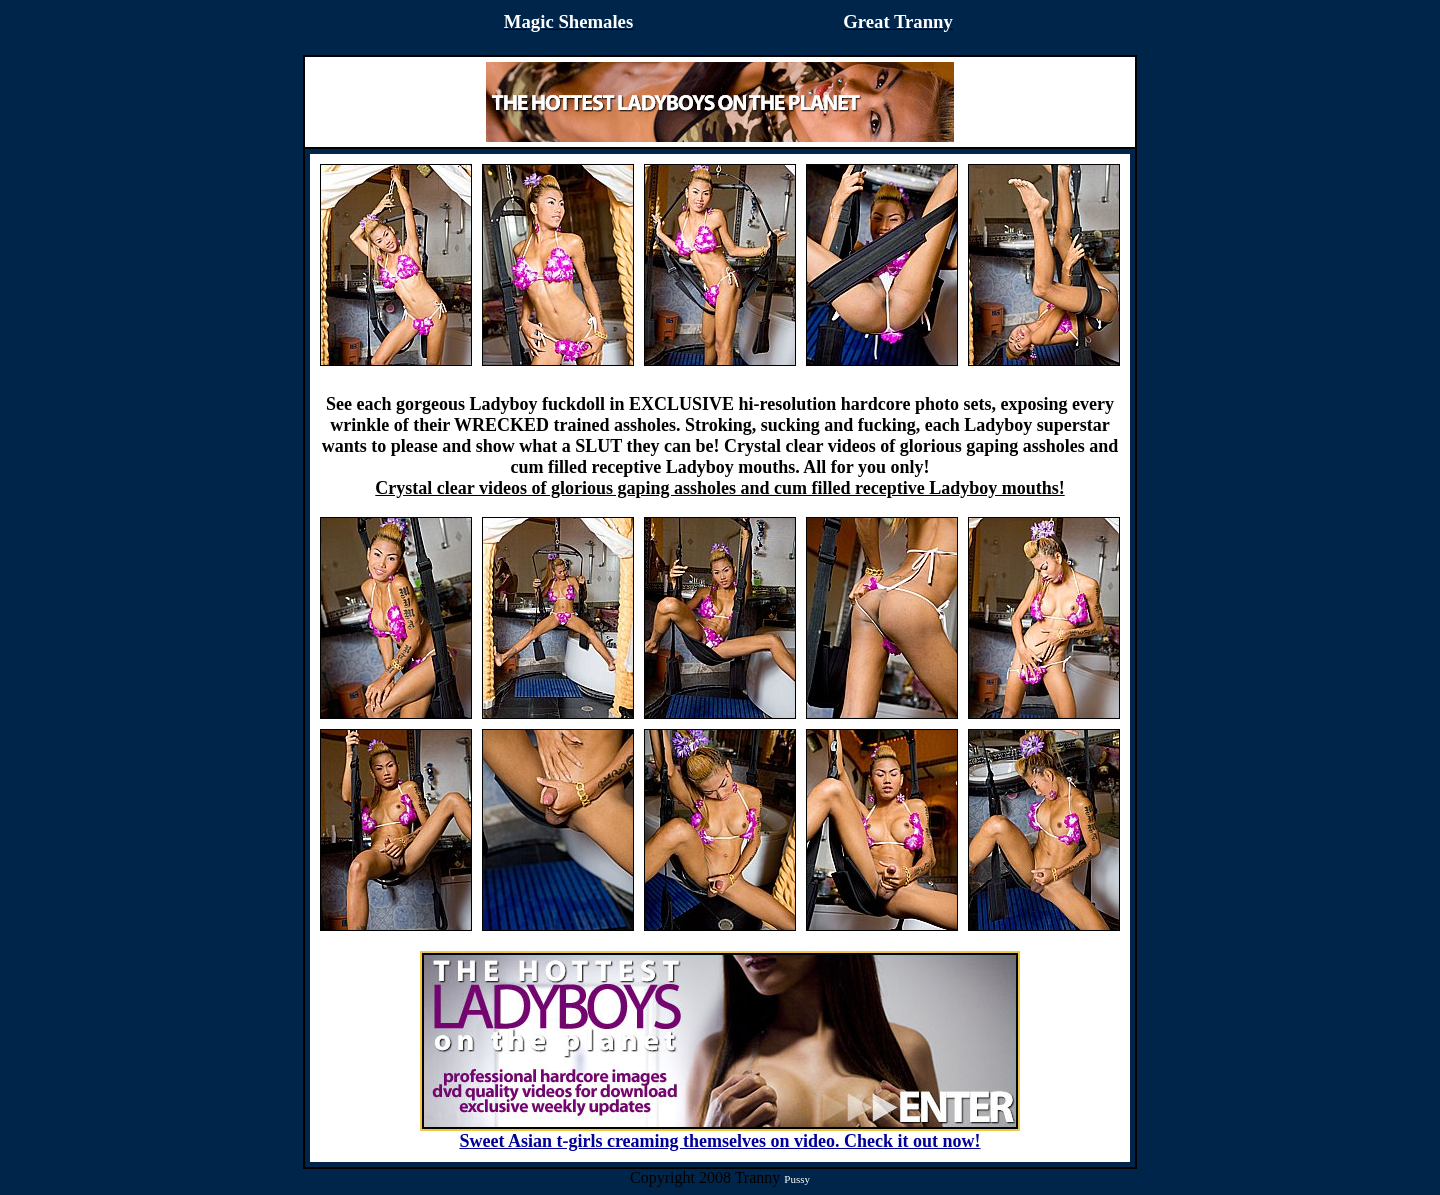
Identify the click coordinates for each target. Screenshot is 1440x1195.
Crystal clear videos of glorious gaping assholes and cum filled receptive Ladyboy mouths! (719, 488)
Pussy (797, 1179)
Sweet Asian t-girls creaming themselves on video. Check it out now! (720, 1133)
